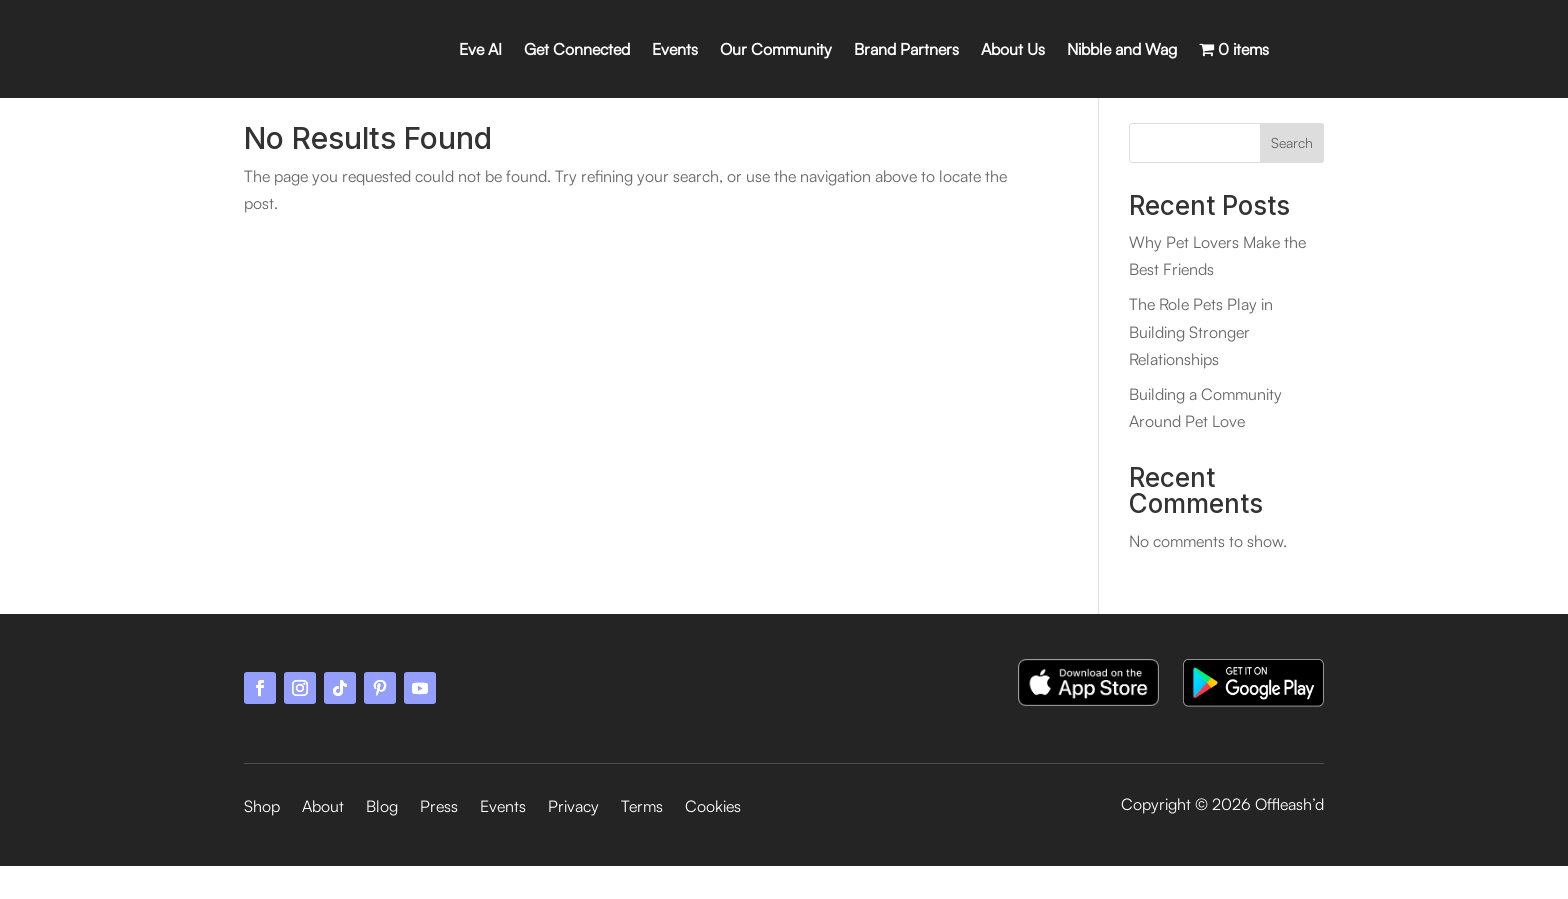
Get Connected (577, 49)
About (323, 840)
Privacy (573, 840)
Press (439, 840)
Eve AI (480, 49)
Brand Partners (906, 49)
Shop (262, 840)
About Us (1013, 49)
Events (675, 49)
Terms (642, 840)
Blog (382, 840)
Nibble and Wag (1122, 49)
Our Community (776, 49)
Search (1292, 175)
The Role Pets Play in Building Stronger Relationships (1201, 364)
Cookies (713, 840)
